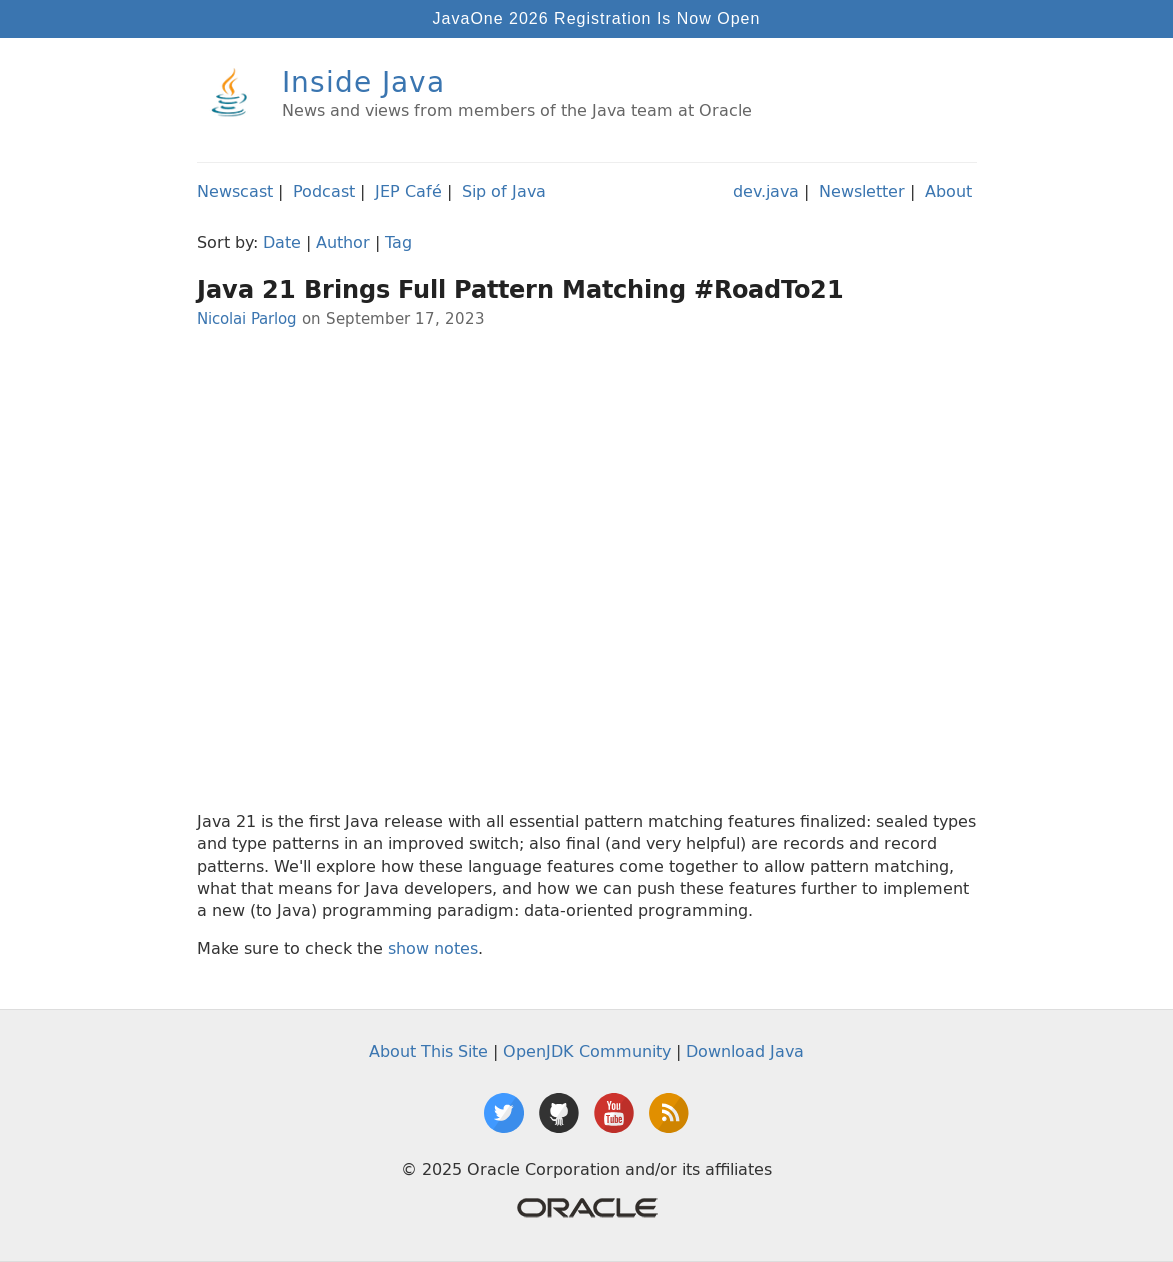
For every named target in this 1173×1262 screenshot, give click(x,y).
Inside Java (363, 81)
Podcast (324, 191)
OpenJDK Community (587, 1051)
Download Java (745, 1051)
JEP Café (408, 191)
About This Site (428, 1051)
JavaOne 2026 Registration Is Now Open (597, 18)
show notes (433, 948)
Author (343, 242)
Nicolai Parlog (247, 318)
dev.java (766, 191)
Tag (398, 242)
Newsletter (862, 191)
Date (282, 242)
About (948, 191)
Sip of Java (504, 191)
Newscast (235, 191)
